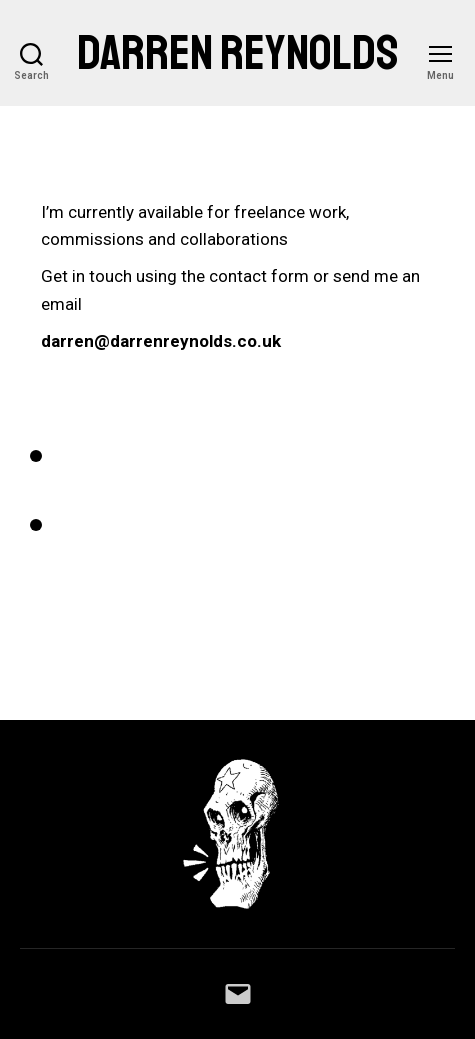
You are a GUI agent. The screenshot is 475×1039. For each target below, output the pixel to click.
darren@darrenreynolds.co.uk (161, 341)
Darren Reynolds (238, 53)
